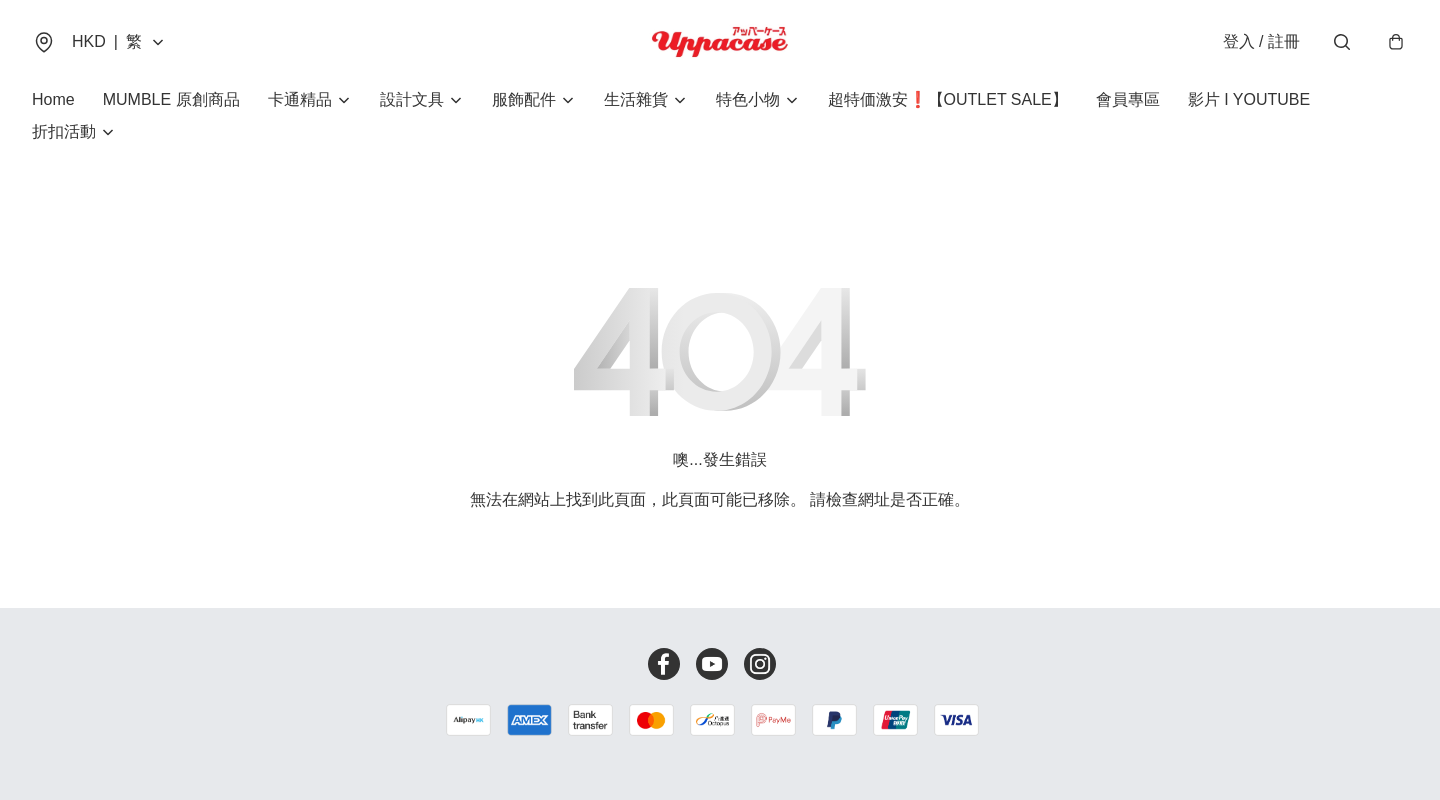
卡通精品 (300, 99)
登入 (1261, 41)
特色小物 (748, 99)
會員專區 (1128, 99)
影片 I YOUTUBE (1249, 99)
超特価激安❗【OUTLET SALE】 (948, 99)
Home (53, 99)
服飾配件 (524, 99)
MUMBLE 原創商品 (171, 99)
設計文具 (412, 99)
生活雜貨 (636, 99)
